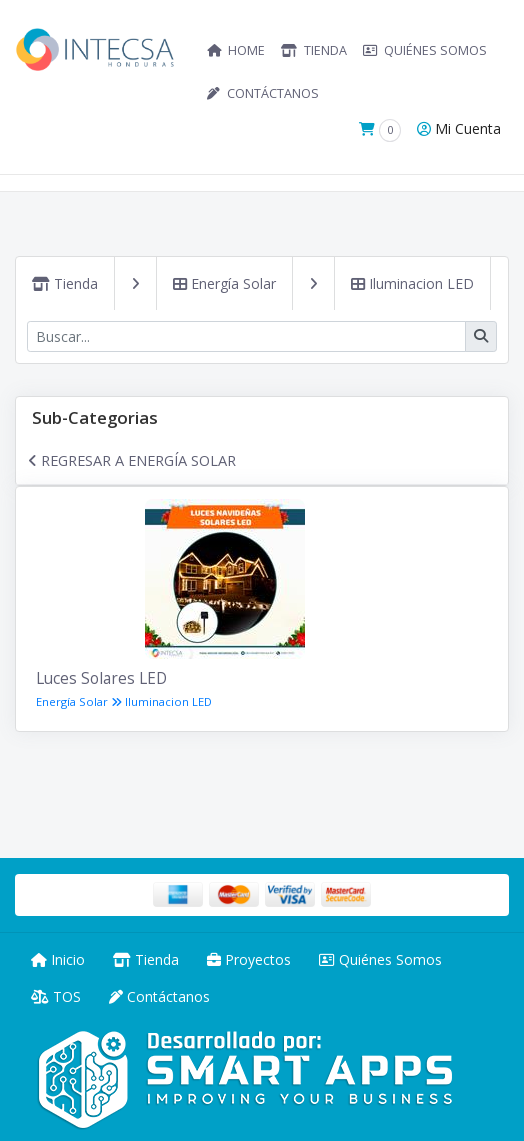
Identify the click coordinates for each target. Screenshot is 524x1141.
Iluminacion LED (412, 283)
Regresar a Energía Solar (132, 460)
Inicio (58, 959)
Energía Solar (224, 283)
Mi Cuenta (459, 128)
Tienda (65, 283)
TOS (56, 996)
